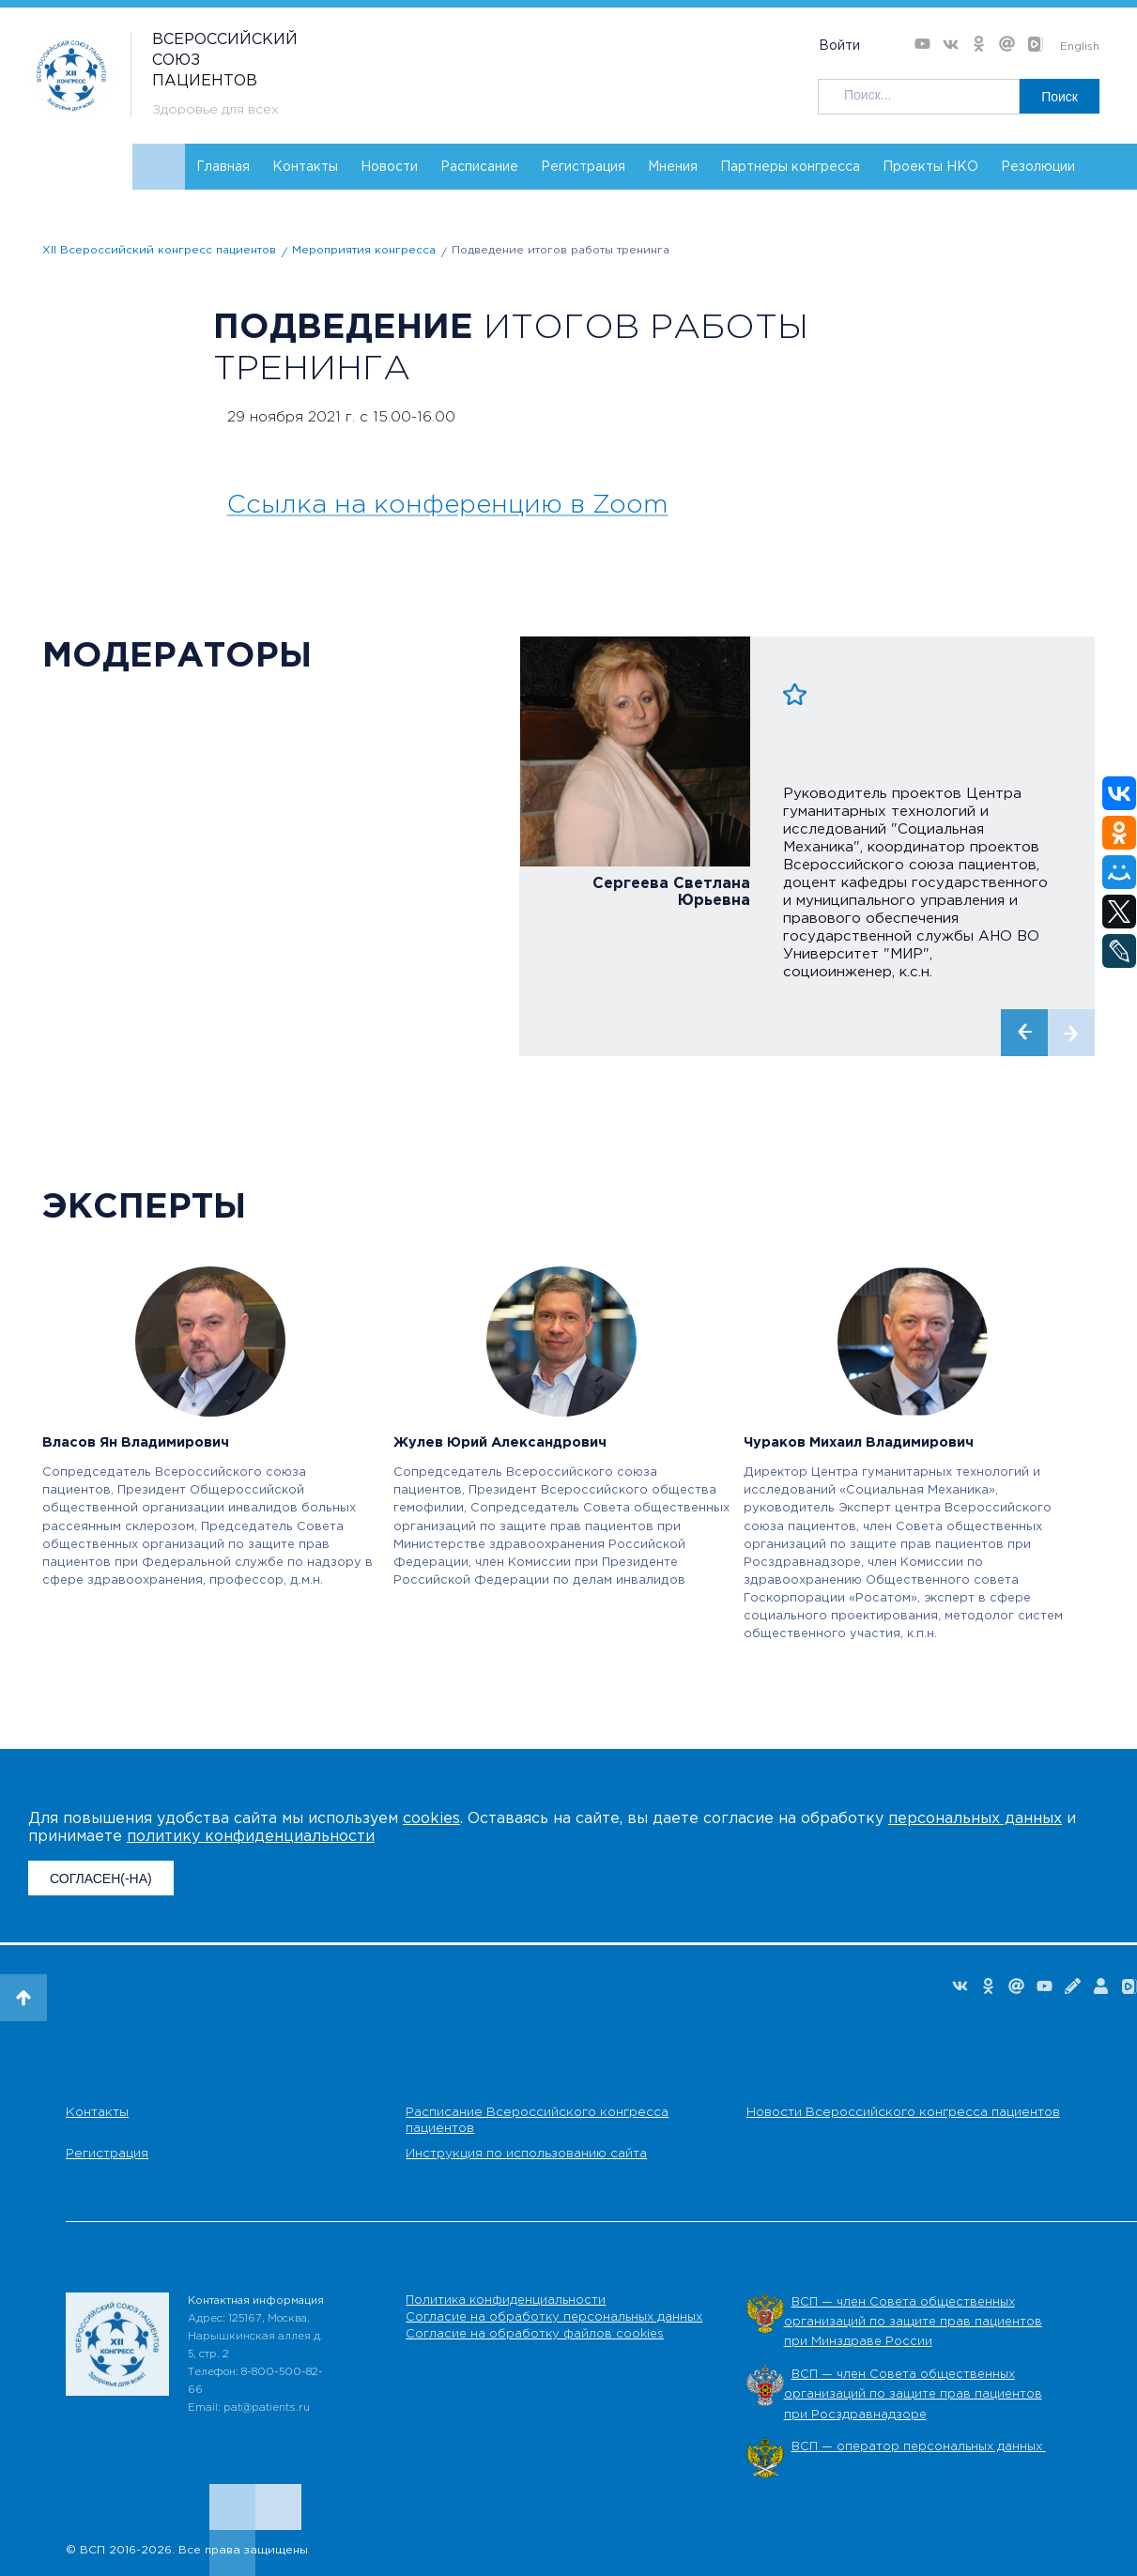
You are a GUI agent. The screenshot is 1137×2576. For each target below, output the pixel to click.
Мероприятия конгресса (364, 250)
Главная (223, 167)
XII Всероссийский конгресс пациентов (159, 250)
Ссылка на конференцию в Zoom (447, 505)
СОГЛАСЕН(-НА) (101, 1878)
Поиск (1059, 96)
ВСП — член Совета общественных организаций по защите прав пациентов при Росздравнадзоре (913, 2394)
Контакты (305, 167)
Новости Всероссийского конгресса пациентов (903, 2112)
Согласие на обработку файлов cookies (535, 2334)
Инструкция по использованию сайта (526, 2153)
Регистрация (583, 167)
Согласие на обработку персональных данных (554, 2317)
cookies (431, 1819)
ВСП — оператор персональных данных (918, 2447)
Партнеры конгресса (790, 167)
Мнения (673, 167)
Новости (389, 167)
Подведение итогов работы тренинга (560, 250)
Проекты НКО (930, 167)
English (1079, 46)
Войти (839, 46)
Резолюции (1038, 167)
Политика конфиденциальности (506, 2300)
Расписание (479, 167)
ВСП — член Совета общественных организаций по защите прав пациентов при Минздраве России (913, 2322)
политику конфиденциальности (251, 1837)
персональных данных (975, 1819)
